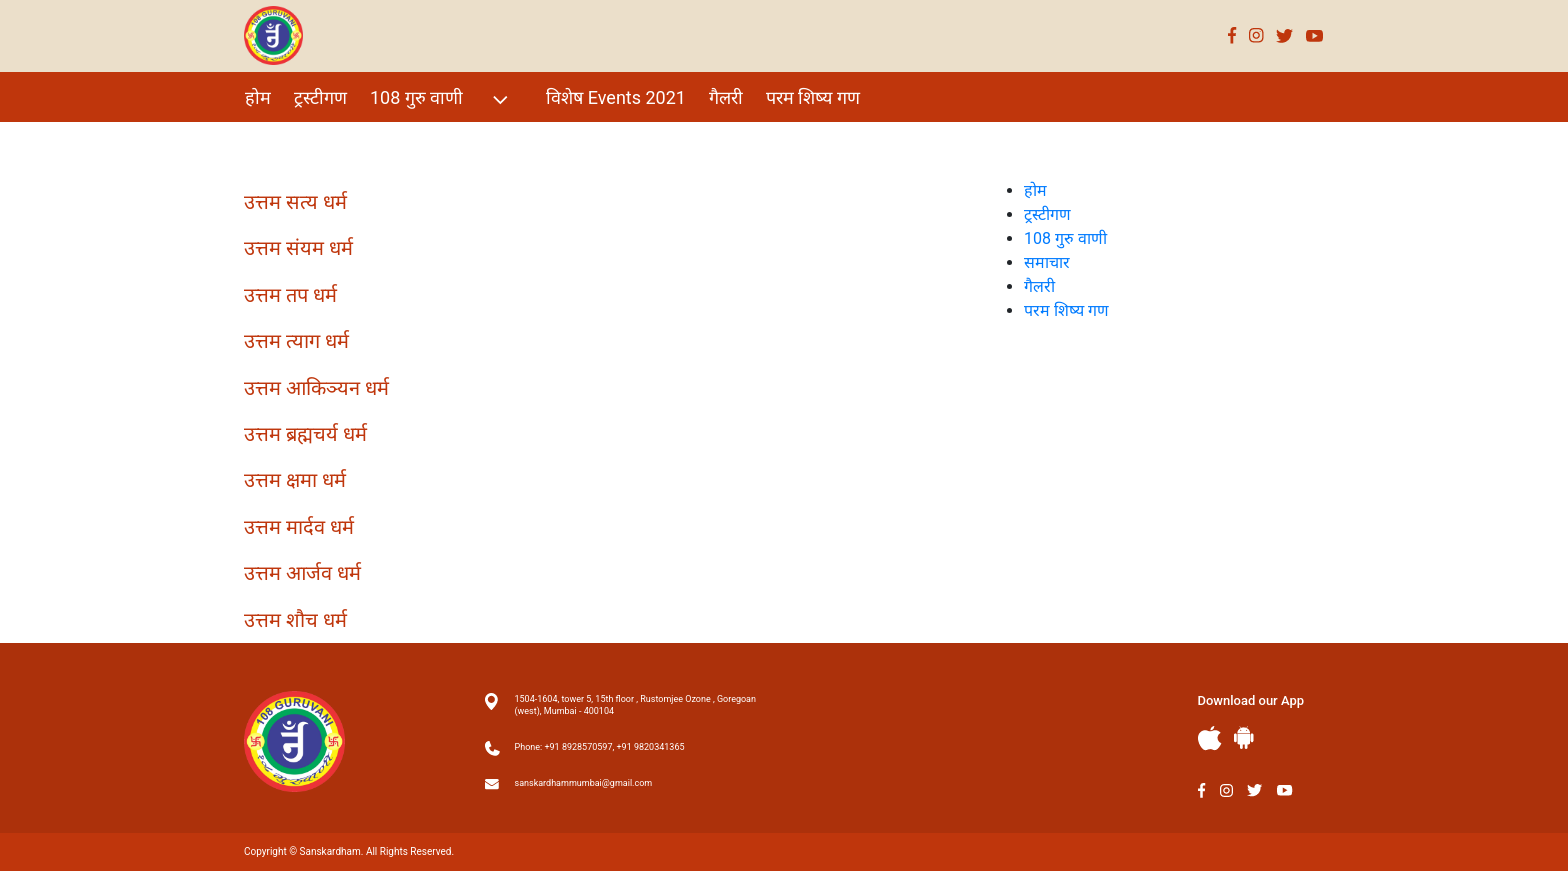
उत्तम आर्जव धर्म (302, 573)
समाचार (1047, 262)
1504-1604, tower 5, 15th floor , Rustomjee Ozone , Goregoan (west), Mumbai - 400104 (635, 705)
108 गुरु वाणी (441, 99)
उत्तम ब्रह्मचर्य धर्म (305, 434)
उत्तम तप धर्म (290, 295)
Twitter (1285, 35)
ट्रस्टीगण (320, 97)
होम (258, 97)
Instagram (1256, 35)
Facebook (1232, 35)
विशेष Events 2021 (616, 97)
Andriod (1244, 737)
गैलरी (726, 97)
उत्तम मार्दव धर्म (299, 527)
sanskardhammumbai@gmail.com (584, 783)
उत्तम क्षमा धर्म (295, 480)
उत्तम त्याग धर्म (296, 341)
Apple (1210, 738)
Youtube (1315, 35)
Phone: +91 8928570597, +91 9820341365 (600, 747)
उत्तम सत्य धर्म (295, 202)
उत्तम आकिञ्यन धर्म (316, 388)
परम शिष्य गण (813, 97)
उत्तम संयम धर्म (298, 248)
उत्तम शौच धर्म (295, 620)
